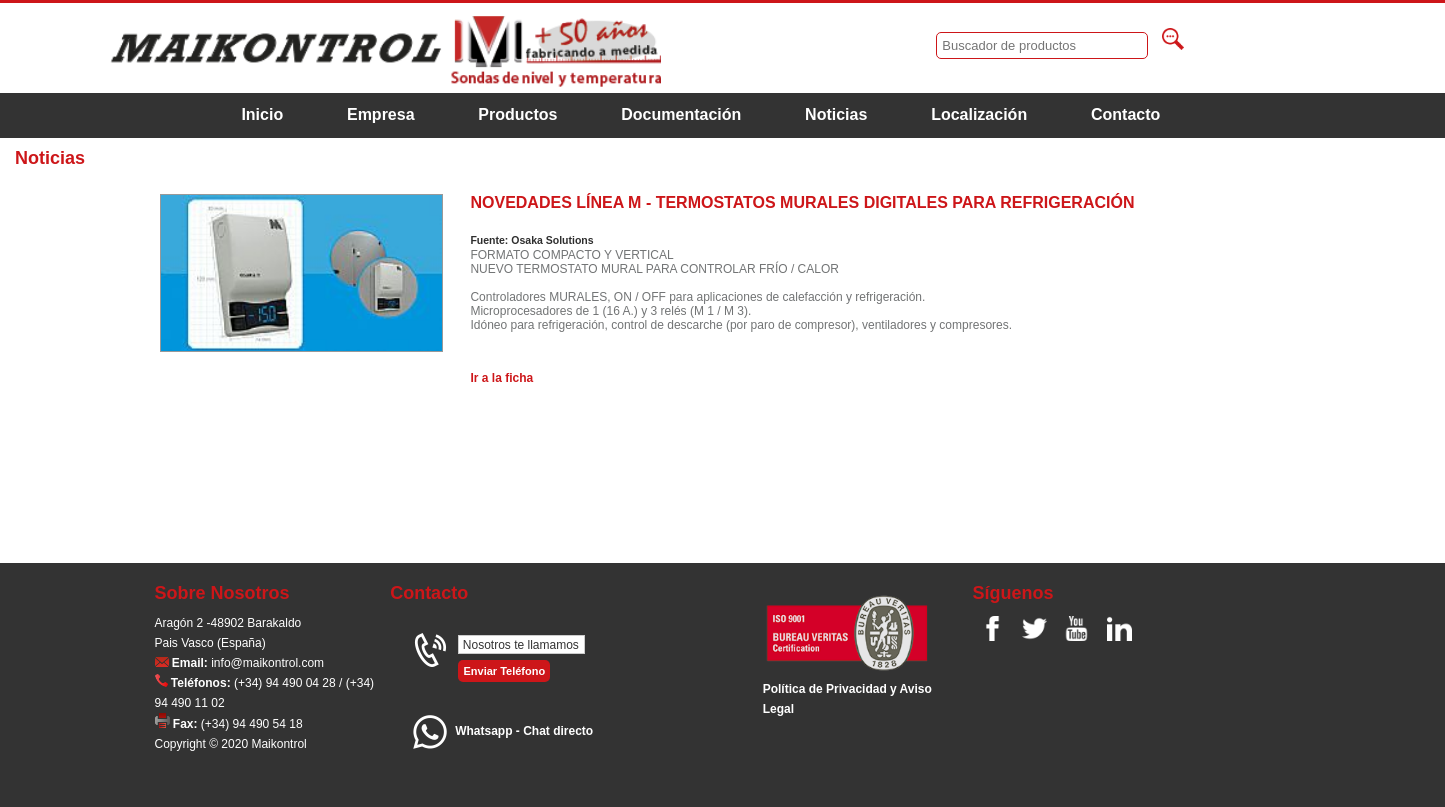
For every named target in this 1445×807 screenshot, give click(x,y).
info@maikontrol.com (267, 663)
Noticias (836, 114)
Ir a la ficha (501, 378)
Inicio (262, 114)
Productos (517, 114)
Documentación (681, 114)
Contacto (1125, 114)
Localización (979, 114)
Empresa (381, 114)
